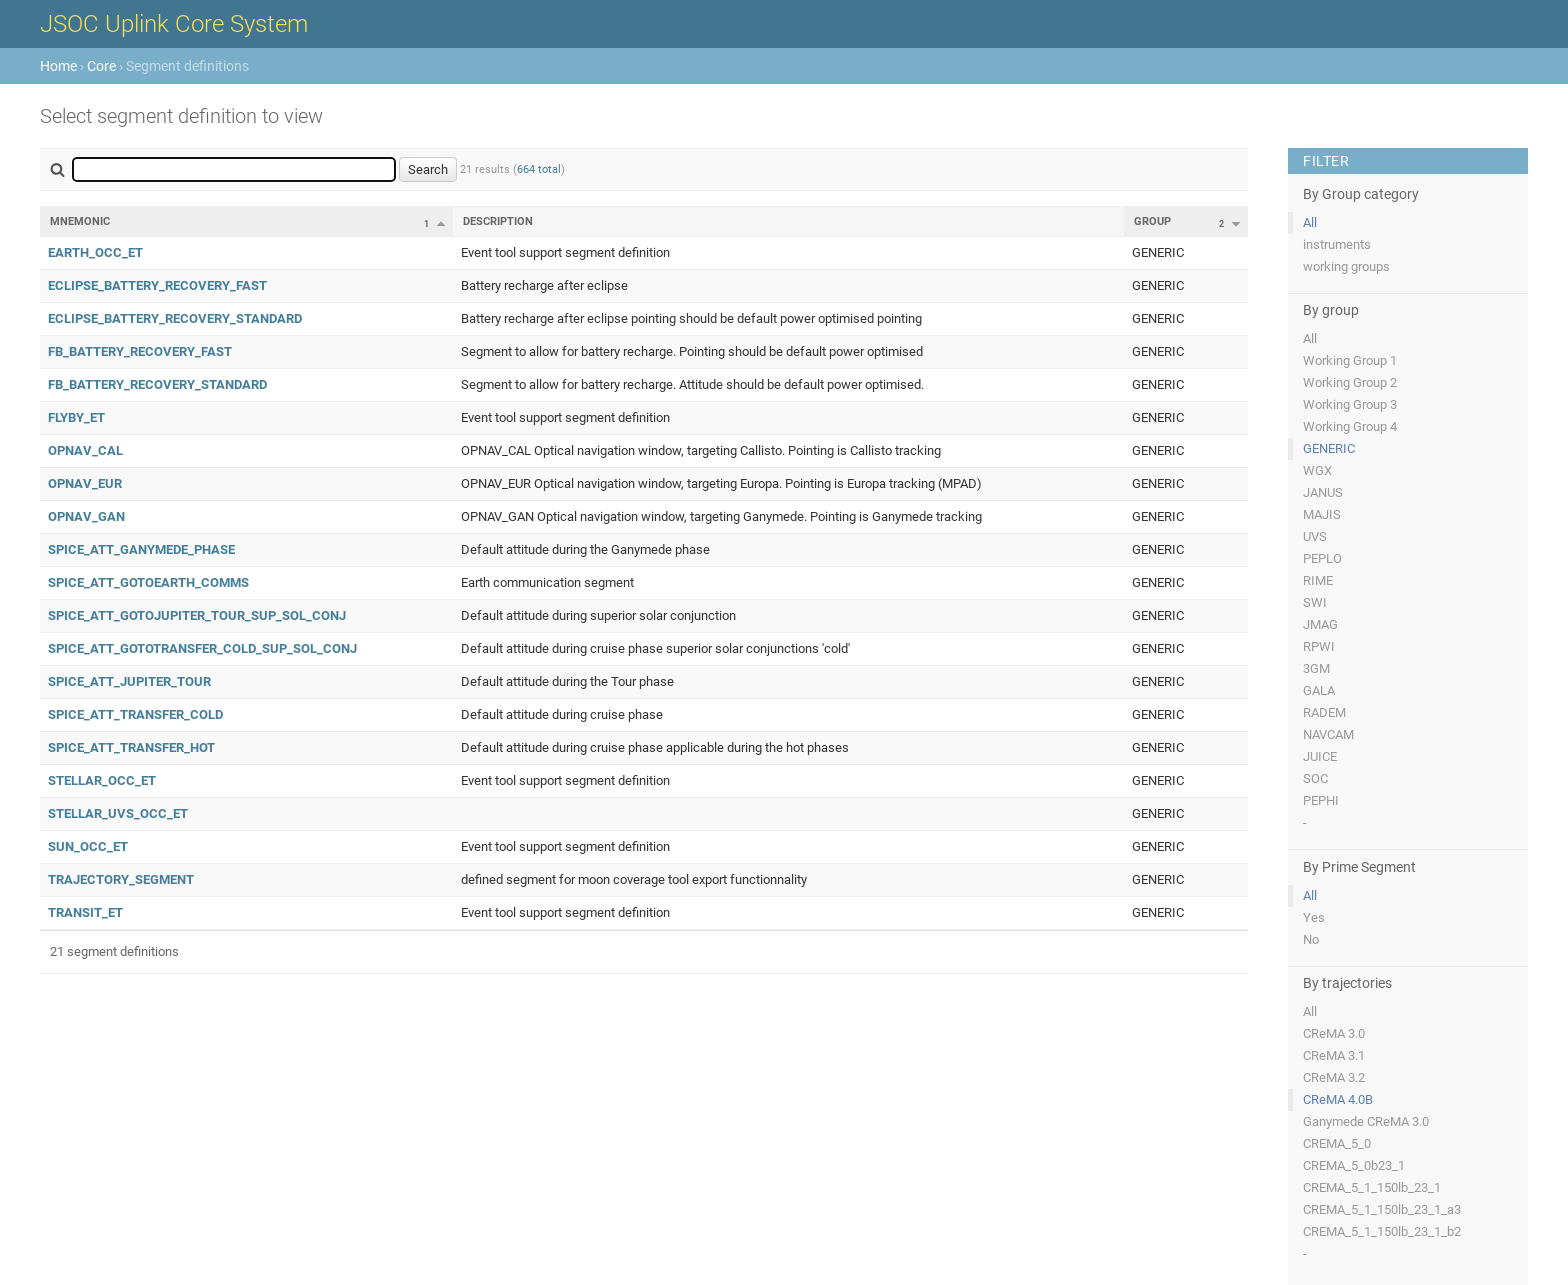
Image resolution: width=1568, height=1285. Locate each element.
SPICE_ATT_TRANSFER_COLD (135, 714)
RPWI (1319, 646)
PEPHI (1321, 800)
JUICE (1320, 756)
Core (101, 66)
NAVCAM (1328, 734)
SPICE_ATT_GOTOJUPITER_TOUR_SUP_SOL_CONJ (197, 615)
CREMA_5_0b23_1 (1354, 1165)
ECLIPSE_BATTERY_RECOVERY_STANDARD (175, 318)
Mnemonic (80, 221)
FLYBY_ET (76, 417)
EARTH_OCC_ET (95, 252)
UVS (1315, 536)
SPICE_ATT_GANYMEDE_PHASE (141, 549)
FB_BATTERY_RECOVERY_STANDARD (157, 384)
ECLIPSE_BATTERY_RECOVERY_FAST (157, 285)
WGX (1317, 470)
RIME (1318, 580)
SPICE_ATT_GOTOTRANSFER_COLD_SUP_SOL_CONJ (202, 648)
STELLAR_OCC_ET (102, 780)
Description (498, 221)
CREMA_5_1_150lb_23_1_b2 (1382, 1231)
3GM (1316, 668)
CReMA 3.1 (1334, 1055)
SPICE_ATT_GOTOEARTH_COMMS (148, 582)
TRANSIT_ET (85, 912)
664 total (539, 169)
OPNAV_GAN (86, 516)
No (1311, 939)
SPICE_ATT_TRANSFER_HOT (131, 747)
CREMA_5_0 (1337, 1143)
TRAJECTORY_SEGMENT (121, 879)
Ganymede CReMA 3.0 (1366, 1121)
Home (58, 66)
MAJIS (1322, 514)
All (1310, 222)
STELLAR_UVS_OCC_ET (118, 813)
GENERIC (1329, 448)
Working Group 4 (1350, 426)
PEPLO (1322, 558)
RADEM (1324, 712)
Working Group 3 (1350, 404)
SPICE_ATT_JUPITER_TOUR (129, 681)
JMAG (1320, 624)
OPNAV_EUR (85, 483)
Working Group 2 (1350, 382)
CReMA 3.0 (1334, 1033)
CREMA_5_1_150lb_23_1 (1372, 1187)
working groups (1346, 266)
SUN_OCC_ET (88, 846)
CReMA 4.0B (1338, 1099)
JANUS (1323, 492)
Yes (1314, 917)
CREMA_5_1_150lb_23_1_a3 (1382, 1209)
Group (1152, 221)
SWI (1315, 602)
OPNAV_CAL (85, 450)
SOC (1315, 778)
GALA (1319, 690)
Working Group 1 (1350, 360)
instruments (1337, 244)
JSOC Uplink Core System (174, 24)
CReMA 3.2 (1334, 1077)
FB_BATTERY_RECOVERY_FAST (140, 351)
